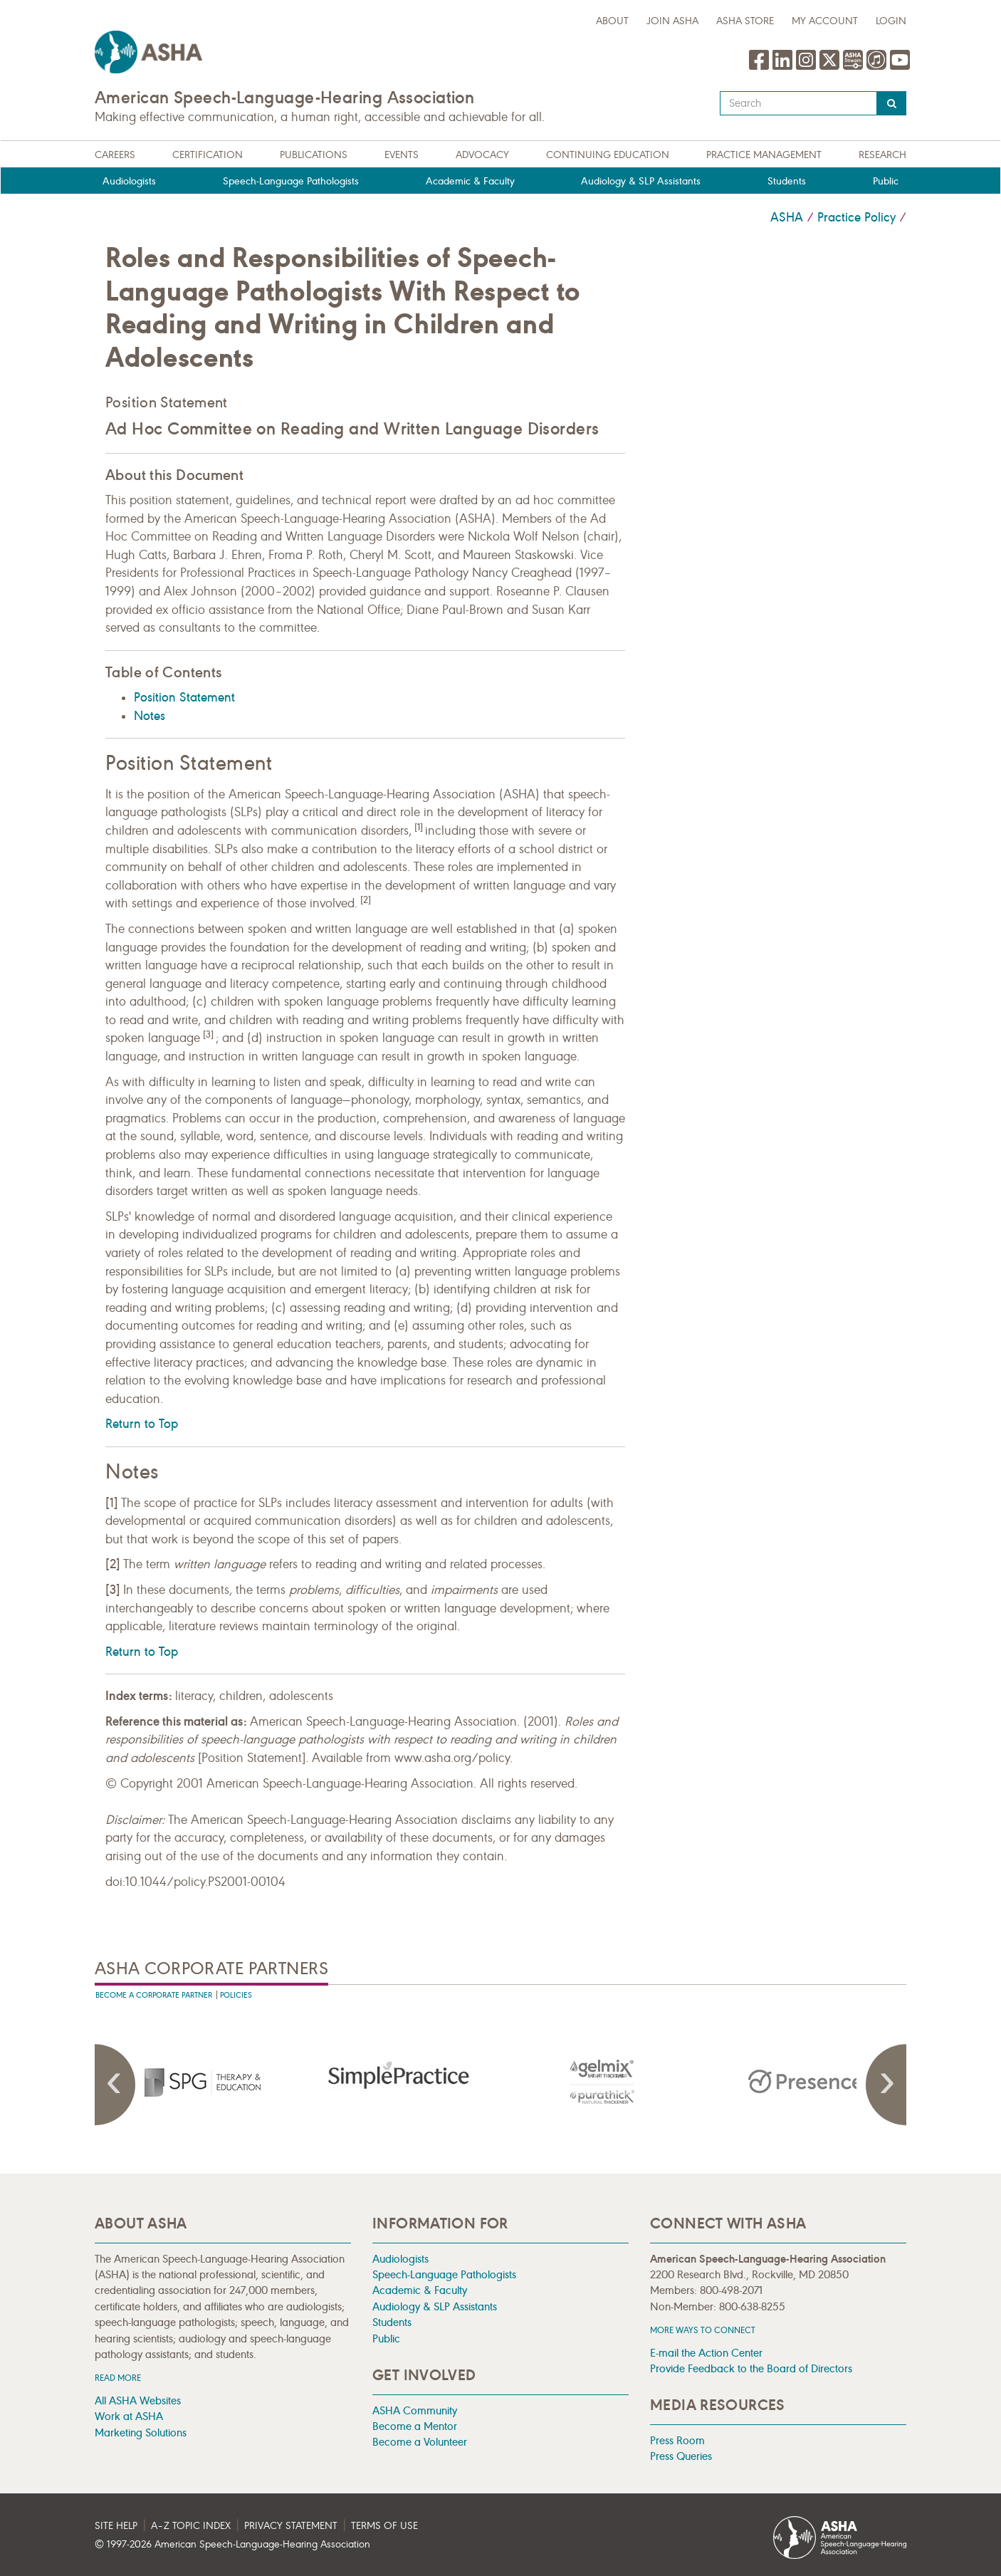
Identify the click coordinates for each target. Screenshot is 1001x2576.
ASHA (786, 217)
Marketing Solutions (141, 2432)
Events (401, 155)
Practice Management (764, 155)
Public (885, 181)
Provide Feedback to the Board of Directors (751, 2368)
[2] (365, 900)
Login (891, 21)
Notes (149, 716)
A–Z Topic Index (191, 2526)
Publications (313, 155)
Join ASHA (672, 21)
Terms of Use (384, 2526)
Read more (118, 2377)
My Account (825, 21)
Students (786, 181)
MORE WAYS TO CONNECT (702, 2330)
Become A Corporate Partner (153, 1995)
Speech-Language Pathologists (291, 181)
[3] (208, 1035)
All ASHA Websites (138, 2400)
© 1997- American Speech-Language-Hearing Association (232, 2544)
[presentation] (196, 2082)
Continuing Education (607, 155)
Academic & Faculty (470, 181)
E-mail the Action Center (706, 2352)
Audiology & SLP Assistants (641, 181)
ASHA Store (745, 21)
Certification (207, 155)
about (612, 21)
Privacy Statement (290, 2526)
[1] (418, 827)
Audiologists (129, 181)
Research (882, 155)
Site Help (116, 2526)
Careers (115, 155)
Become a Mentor (414, 2426)
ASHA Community (414, 2410)
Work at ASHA (129, 2416)
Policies (236, 1995)
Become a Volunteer (419, 2442)
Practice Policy (856, 217)
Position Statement (166, 402)
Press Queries (681, 2456)
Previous (116, 2084)
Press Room (677, 2440)
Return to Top (141, 1424)
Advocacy (482, 155)
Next (885, 2084)
